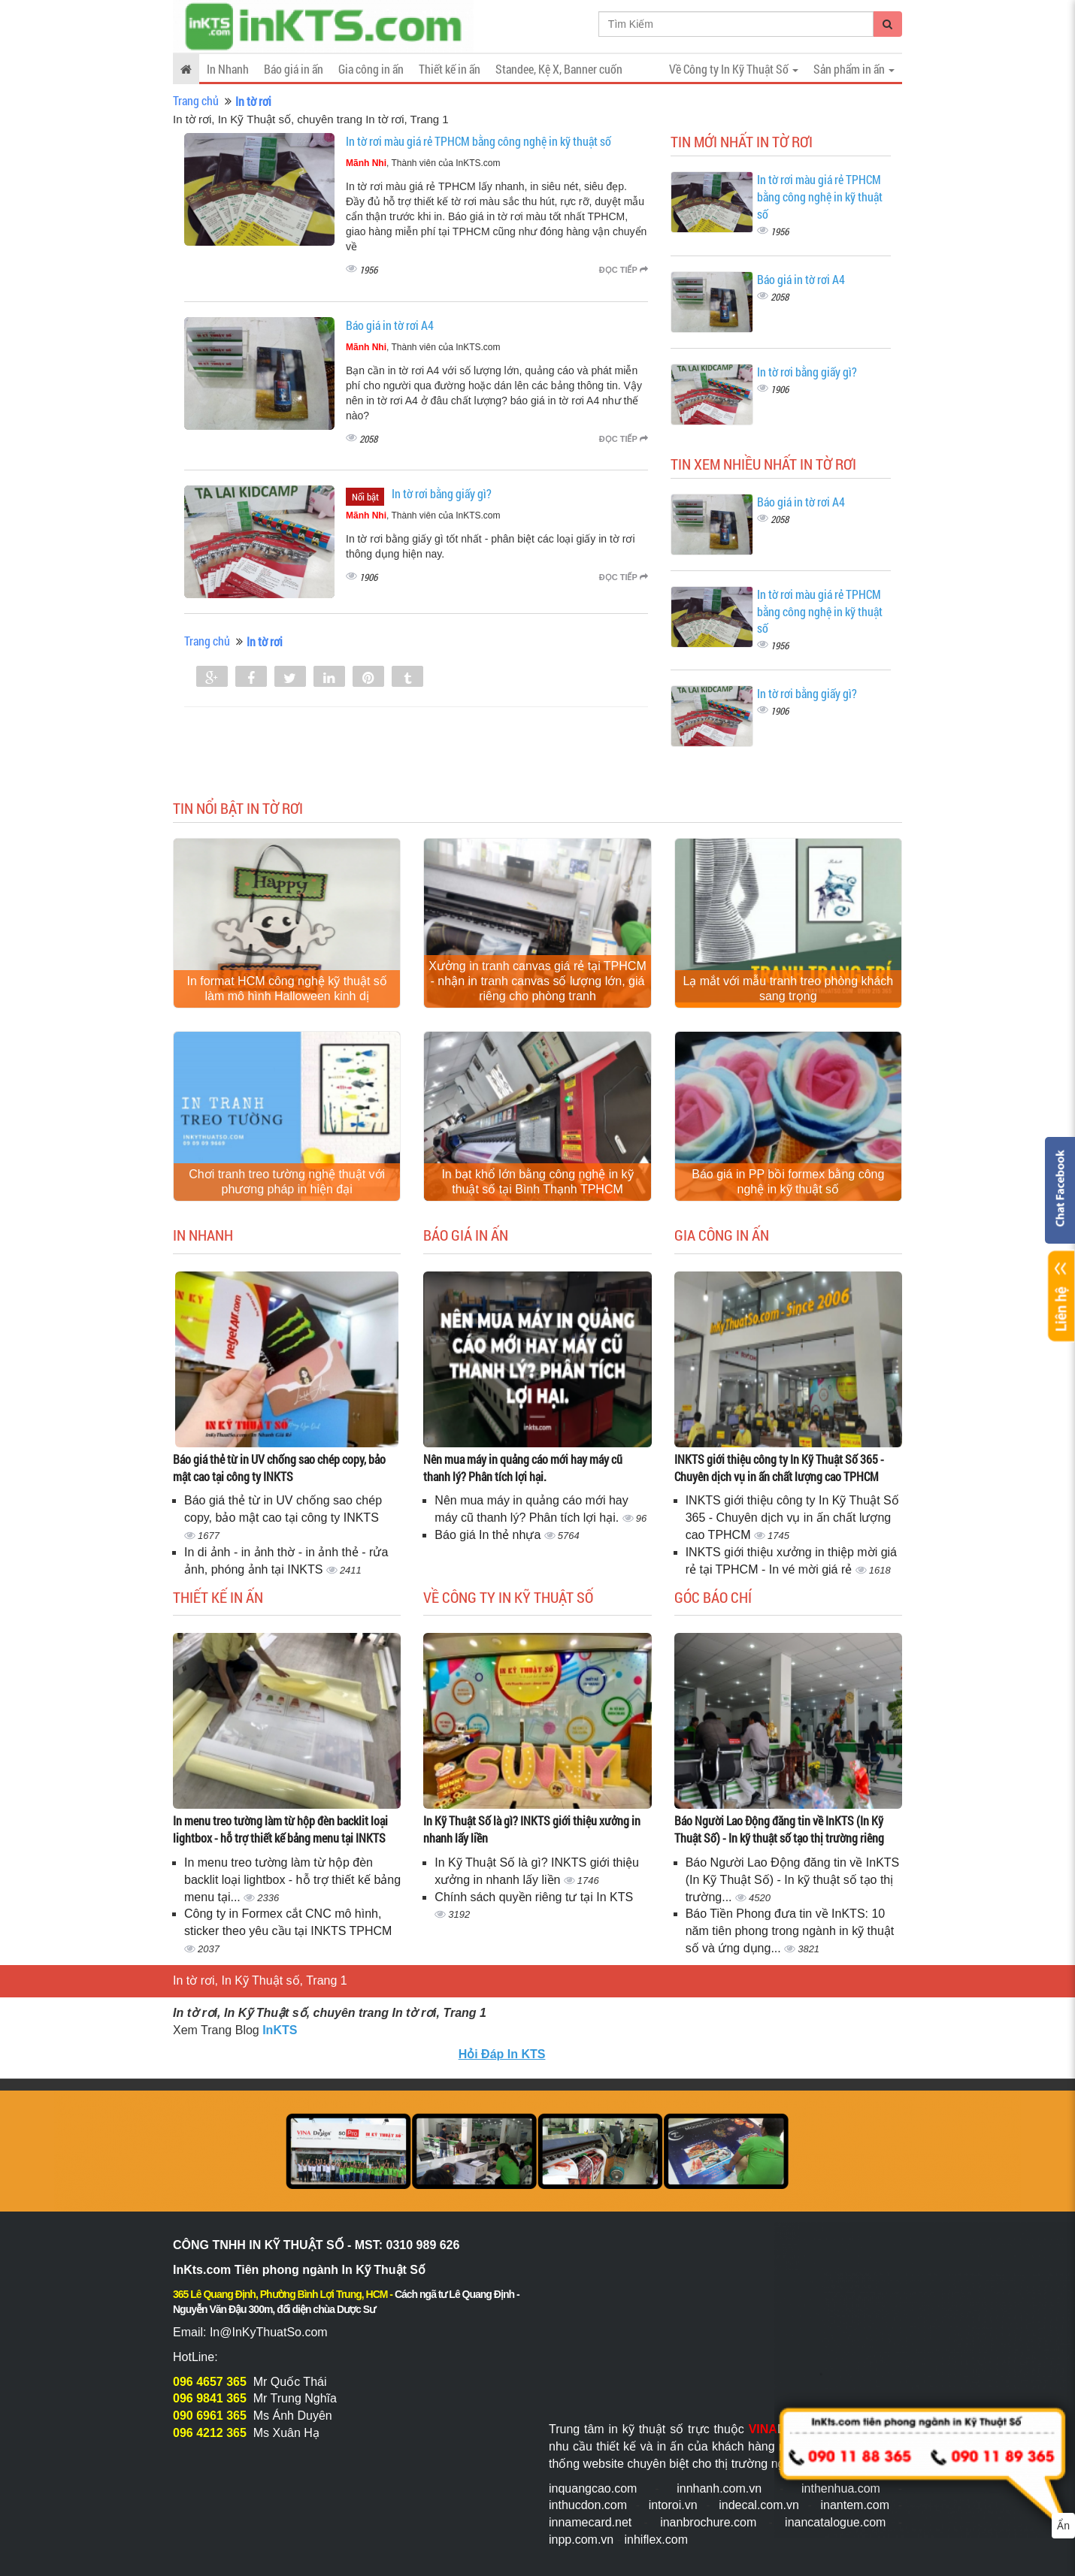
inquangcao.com (593, 2488)
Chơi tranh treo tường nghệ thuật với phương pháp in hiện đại (287, 1182)
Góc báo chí (713, 1597)
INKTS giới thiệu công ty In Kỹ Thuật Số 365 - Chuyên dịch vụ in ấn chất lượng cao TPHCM (779, 1467)
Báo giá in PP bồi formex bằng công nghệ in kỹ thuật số (788, 1182)
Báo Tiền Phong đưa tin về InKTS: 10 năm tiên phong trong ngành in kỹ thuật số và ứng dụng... (790, 1931)
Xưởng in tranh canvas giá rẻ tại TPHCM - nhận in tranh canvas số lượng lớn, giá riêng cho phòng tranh (537, 981)
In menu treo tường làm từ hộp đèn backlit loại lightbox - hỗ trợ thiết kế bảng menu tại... (292, 1879)
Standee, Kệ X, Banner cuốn (558, 69)
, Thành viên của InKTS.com (423, 163)
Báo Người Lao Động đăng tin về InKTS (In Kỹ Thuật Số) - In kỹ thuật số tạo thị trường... (793, 1879)
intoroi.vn (673, 2505)
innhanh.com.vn (719, 2488)
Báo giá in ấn (293, 69)
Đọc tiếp (623, 269)
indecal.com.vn (759, 2505)
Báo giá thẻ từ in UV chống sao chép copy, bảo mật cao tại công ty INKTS (279, 1467)
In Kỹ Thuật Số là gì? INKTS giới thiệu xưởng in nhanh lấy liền (531, 1829)
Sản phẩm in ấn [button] (854, 69)
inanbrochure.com (708, 2522)
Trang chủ (196, 100)
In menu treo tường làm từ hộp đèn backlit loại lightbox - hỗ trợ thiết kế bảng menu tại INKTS (280, 1829)
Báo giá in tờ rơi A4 (390, 325)
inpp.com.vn (581, 2539)
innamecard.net (590, 2522)
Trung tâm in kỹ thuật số (616, 2429)
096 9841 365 (210, 2398)
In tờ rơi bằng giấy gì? (442, 493)
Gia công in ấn (371, 69)
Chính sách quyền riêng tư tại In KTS (534, 1897)
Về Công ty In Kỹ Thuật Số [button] (733, 69)
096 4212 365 (210, 2432)
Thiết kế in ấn (449, 69)
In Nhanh (228, 69)
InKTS (279, 2030)
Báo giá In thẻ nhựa (489, 1534)
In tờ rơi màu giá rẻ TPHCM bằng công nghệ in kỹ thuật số (478, 141)
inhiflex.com (655, 2539)
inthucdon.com (588, 2505)
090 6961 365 (210, 2415)
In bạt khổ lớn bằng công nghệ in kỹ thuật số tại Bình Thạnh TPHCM (537, 1182)
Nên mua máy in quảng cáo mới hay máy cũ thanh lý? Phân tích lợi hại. (522, 1467)
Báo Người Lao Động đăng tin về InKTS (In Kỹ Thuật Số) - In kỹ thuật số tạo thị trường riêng (779, 1829)
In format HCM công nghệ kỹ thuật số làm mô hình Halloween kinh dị (287, 988)
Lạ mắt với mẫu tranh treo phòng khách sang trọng (788, 988)
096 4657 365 (210, 2381)
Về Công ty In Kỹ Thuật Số (508, 1597)
